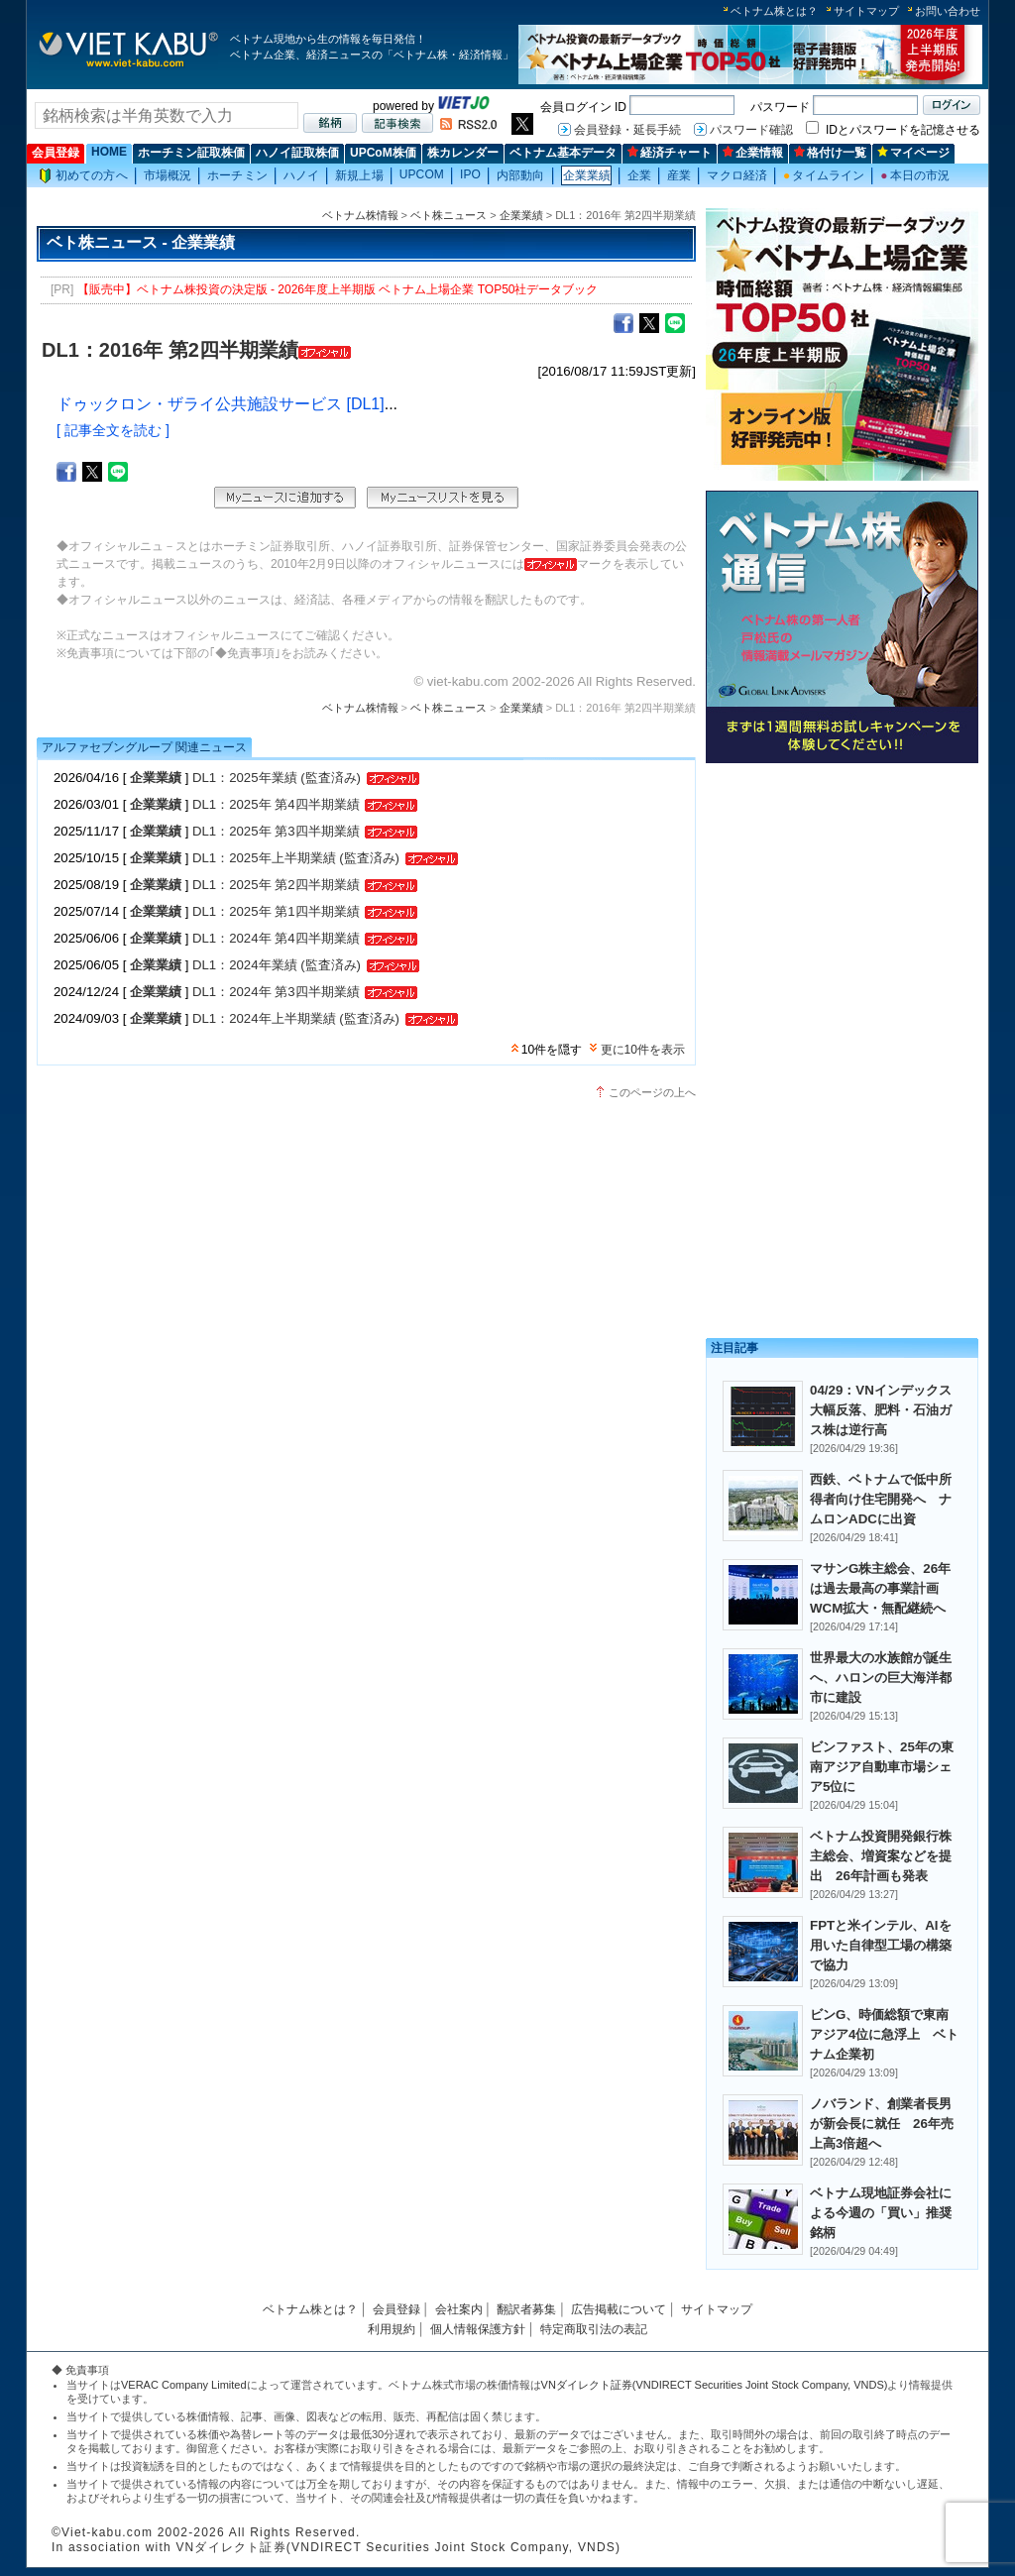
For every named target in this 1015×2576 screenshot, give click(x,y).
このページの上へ (652, 1092)
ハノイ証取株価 (297, 153)
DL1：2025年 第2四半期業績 (276, 884)
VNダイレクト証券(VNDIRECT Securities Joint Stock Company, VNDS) (714, 2385)
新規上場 (359, 175)
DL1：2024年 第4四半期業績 (276, 938)
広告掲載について (618, 2309)
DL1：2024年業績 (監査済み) (276, 964)
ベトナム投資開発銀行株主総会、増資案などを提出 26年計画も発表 (881, 1856)
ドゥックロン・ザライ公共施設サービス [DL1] (220, 403)
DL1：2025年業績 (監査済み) (276, 777)
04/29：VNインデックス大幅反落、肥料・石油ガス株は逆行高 (881, 1410)
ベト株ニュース (448, 215)
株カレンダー (463, 153)
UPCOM (421, 174)
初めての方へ (83, 175)
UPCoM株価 (383, 153)
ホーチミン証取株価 (191, 153)
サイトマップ (866, 11)
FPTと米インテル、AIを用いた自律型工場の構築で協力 (881, 1945)
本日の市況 (915, 175)
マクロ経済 (737, 175)
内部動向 (520, 175)
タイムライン (823, 175)
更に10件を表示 (643, 1050)
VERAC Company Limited (184, 2385)
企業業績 (587, 175)
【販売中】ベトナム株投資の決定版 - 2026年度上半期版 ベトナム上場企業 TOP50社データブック (338, 289)
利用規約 (391, 2329)
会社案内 (459, 2309)
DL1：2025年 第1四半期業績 (276, 911)
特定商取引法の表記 (593, 2329)
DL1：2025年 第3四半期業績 (276, 831)
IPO (470, 174)
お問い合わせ (947, 11)
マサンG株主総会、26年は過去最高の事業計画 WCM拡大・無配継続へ (881, 1588)
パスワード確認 (751, 130)
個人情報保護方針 (477, 2329)
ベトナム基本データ (563, 153)
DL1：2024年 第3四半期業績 (276, 991)
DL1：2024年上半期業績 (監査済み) (295, 1018)
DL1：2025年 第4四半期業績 (276, 804)
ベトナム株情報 (360, 215)
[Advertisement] (842, 909)
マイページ (913, 153)
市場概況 (167, 175)
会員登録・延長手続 (627, 130)
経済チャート (669, 153)
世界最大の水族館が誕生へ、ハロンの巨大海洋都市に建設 (881, 1677)
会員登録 (55, 153)
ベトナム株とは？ (774, 11)
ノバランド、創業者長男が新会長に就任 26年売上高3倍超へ (882, 2123)
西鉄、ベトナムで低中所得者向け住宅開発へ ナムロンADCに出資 (881, 1499)
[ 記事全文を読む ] (112, 430)
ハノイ (301, 175)
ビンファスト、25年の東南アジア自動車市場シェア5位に (882, 1766)
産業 (679, 175)
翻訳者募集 (526, 2309)
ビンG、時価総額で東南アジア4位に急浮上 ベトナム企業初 (884, 2034)
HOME (109, 152)
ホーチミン (237, 175)
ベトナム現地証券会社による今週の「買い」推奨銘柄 (881, 2212)
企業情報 (753, 153)
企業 (639, 175)
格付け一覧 (830, 153)
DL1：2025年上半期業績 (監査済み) (295, 857)
